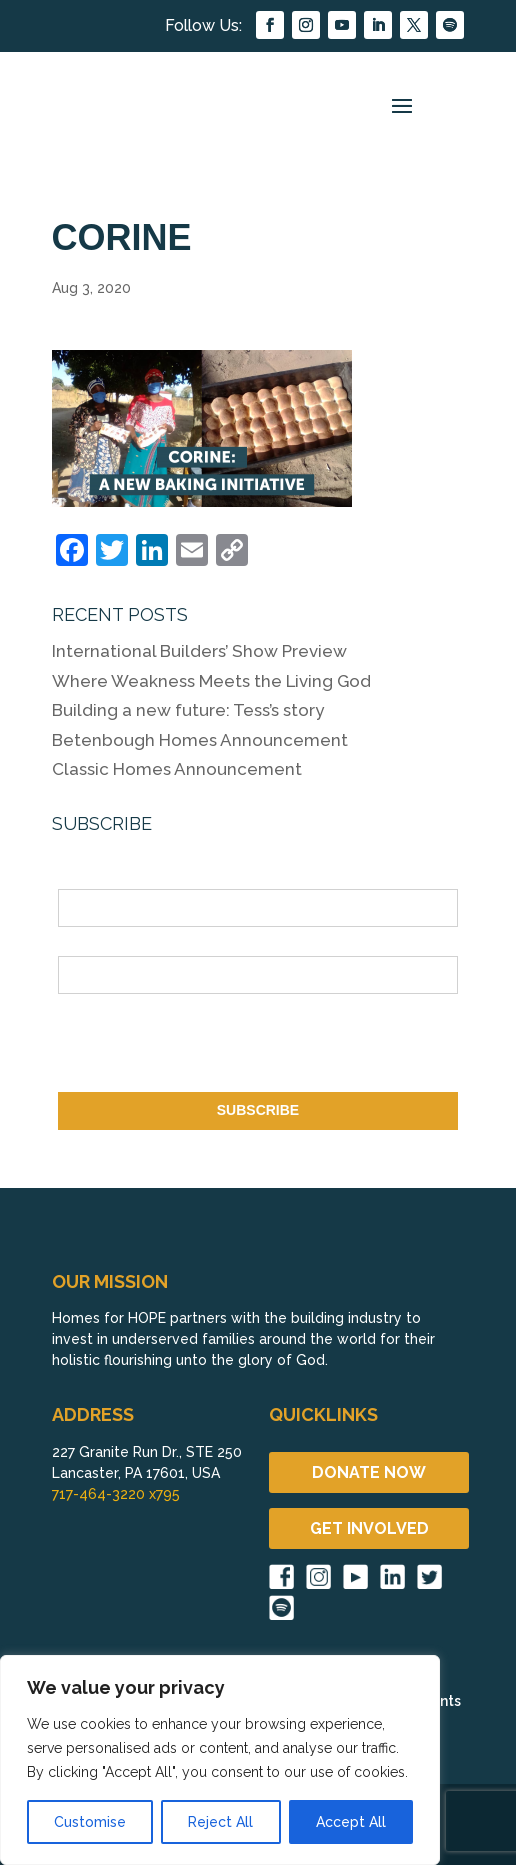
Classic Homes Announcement (177, 769)
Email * (81, 944)
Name (77, 878)
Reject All (220, 1822)
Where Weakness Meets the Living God (211, 681)
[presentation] (210, 1047)
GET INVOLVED (369, 1528)
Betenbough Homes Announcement (200, 740)
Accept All (351, 1822)
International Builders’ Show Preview (199, 651)
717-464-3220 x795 (116, 1494)
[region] (220, 1760)
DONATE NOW (369, 1472)
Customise (90, 1822)
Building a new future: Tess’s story (188, 710)
